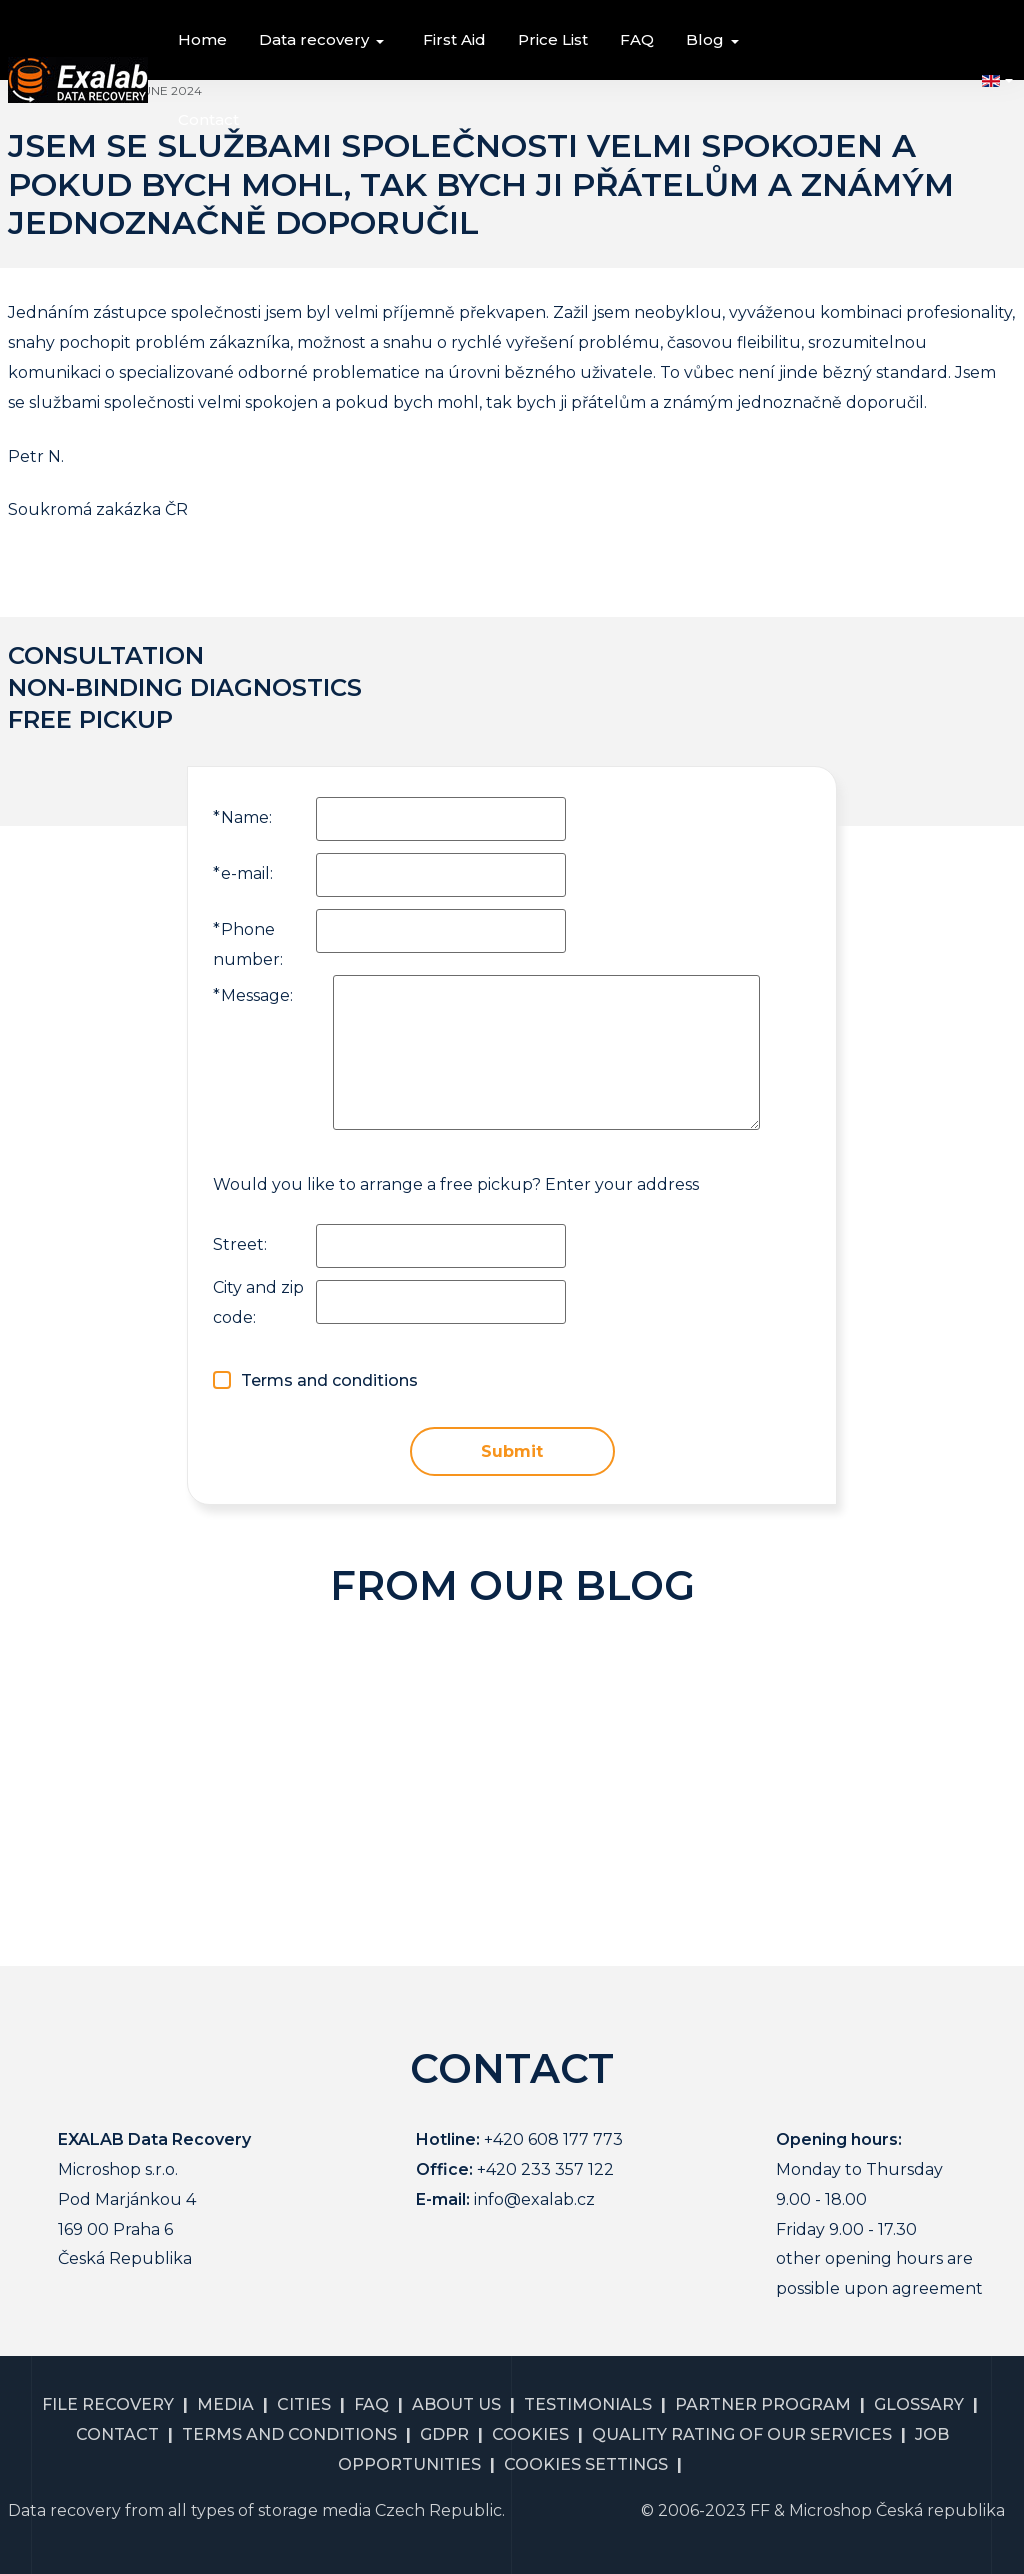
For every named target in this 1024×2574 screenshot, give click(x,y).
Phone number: (248, 944)
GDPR (444, 2434)
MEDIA (225, 2404)
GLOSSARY (919, 2404)
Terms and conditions (329, 1380)
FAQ (371, 2404)
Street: (240, 1244)
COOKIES (530, 2434)
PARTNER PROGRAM (763, 2404)
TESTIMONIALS (588, 2404)
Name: (242, 817)
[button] (325, 40)
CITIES (304, 2404)
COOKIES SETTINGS (586, 2464)
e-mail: (243, 873)
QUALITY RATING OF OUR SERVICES (742, 2434)
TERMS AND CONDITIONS (289, 2434)
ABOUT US (456, 2404)
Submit (512, 1451)
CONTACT (117, 2434)
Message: (253, 995)
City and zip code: (258, 1302)
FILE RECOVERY (108, 2404)
